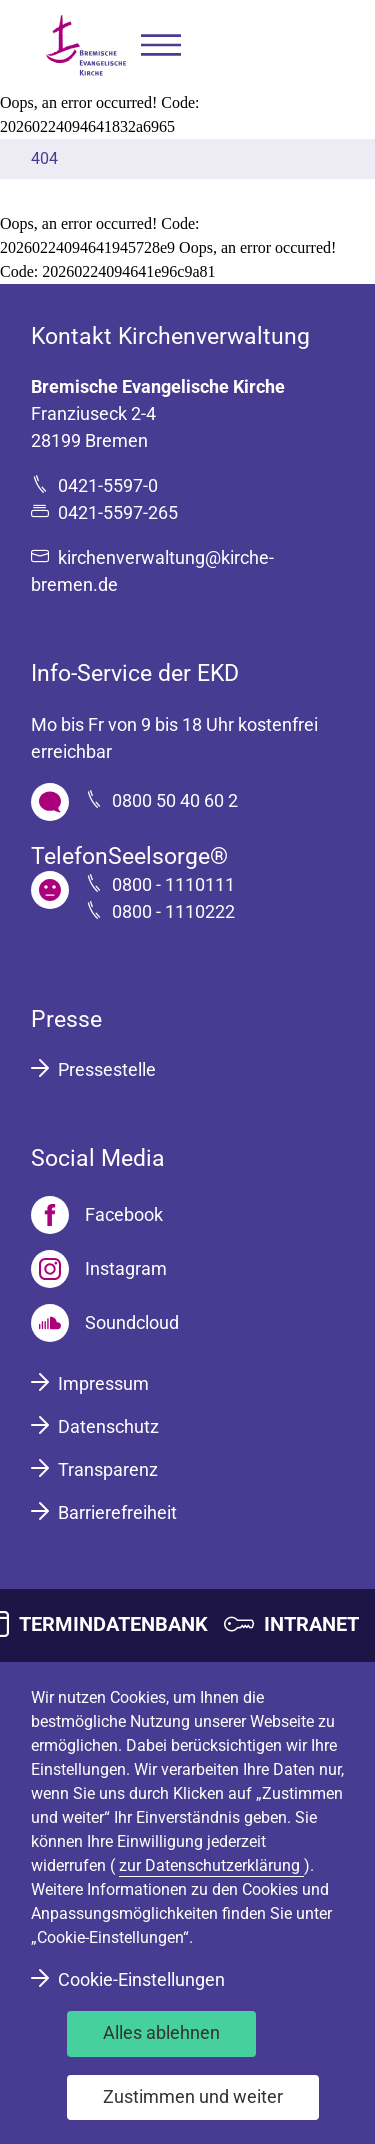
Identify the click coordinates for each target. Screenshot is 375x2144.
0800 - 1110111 (173, 884)
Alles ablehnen (161, 2032)
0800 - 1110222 (173, 911)
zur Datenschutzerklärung (211, 1865)
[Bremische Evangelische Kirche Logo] (86, 45)
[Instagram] (99, 1269)
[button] (161, 45)
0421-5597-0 (108, 485)
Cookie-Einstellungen (141, 1979)
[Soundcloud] (105, 1323)
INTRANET (311, 1624)
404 (44, 158)
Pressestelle (107, 1069)
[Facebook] (97, 1215)
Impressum (103, 1383)
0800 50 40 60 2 (175, 800)
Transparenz (108, 1469)
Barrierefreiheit (117, 1512)
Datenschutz (108, 1426)
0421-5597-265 (118, 512)
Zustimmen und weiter (193, 2096)
